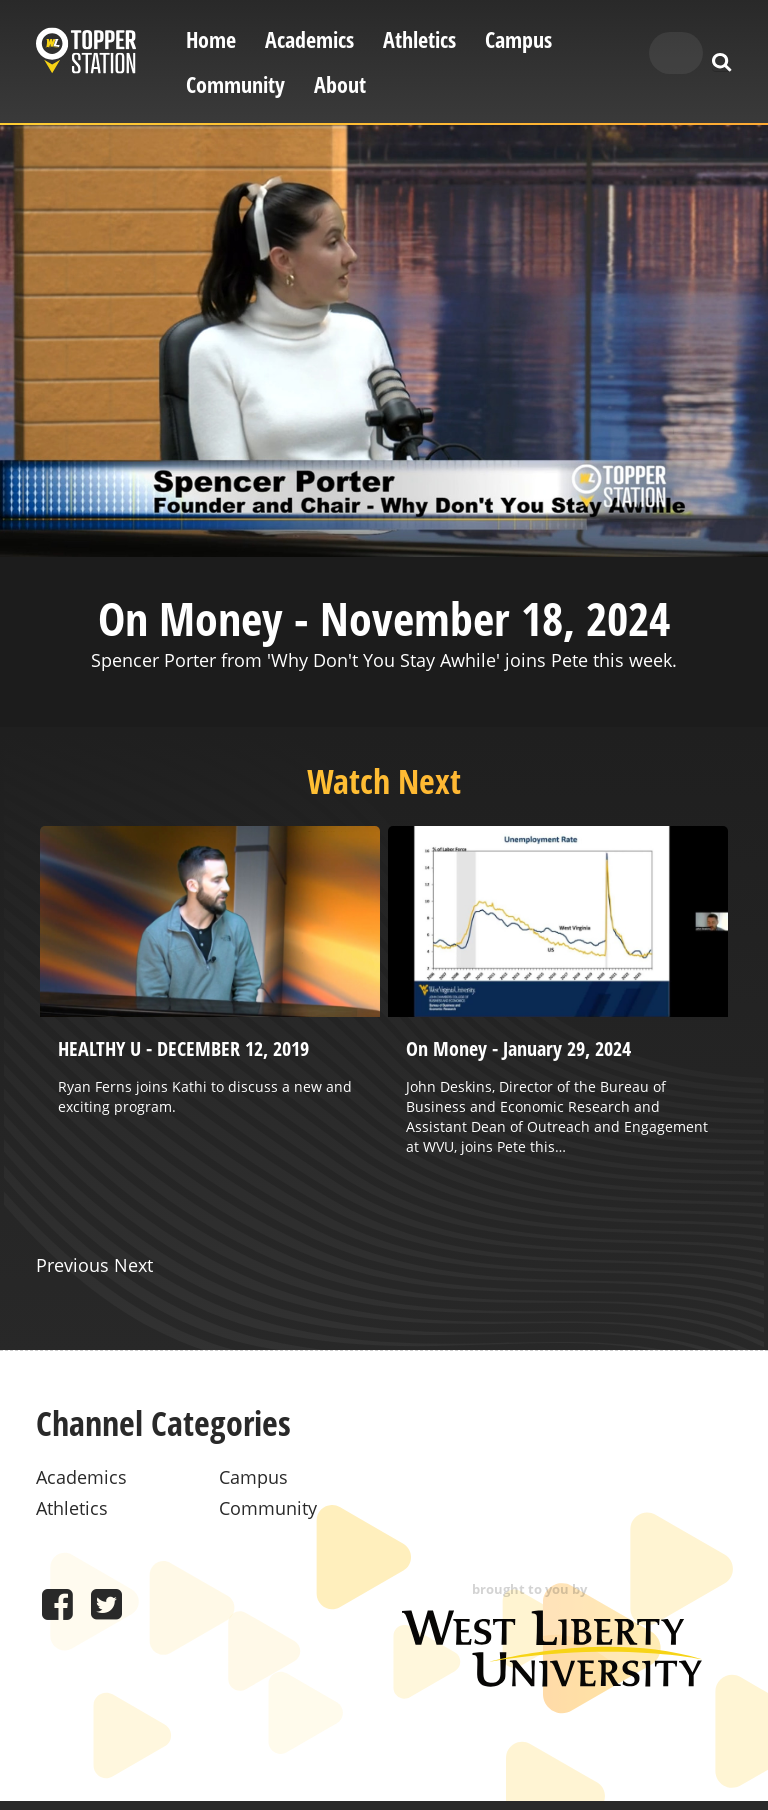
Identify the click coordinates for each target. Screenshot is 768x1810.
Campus (518, 39)
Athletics (419, 39)
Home (211, 39)
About (340, 84)
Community (235, 84)
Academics (309, 39)
